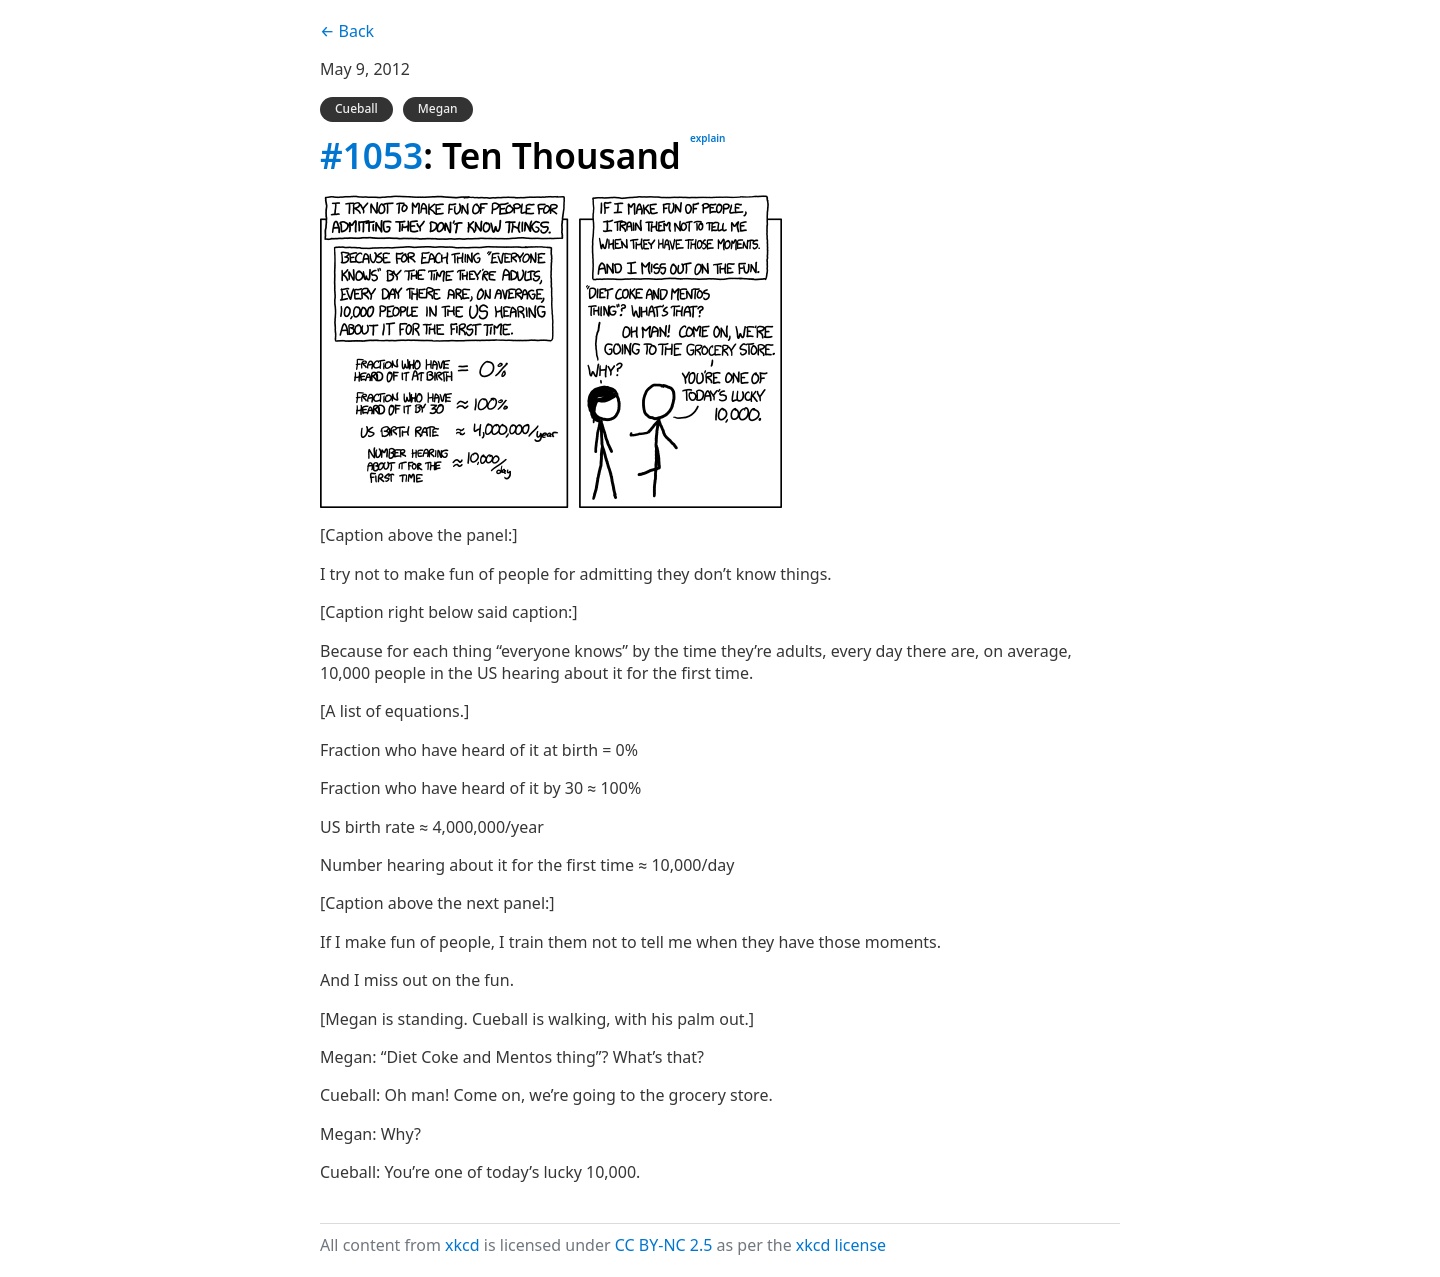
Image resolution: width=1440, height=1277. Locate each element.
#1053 (371, 155)
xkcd (462, 1245)
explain (707, 138)
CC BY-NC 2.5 (664, 1245)
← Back (347, 31)
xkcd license (841, 1245)
